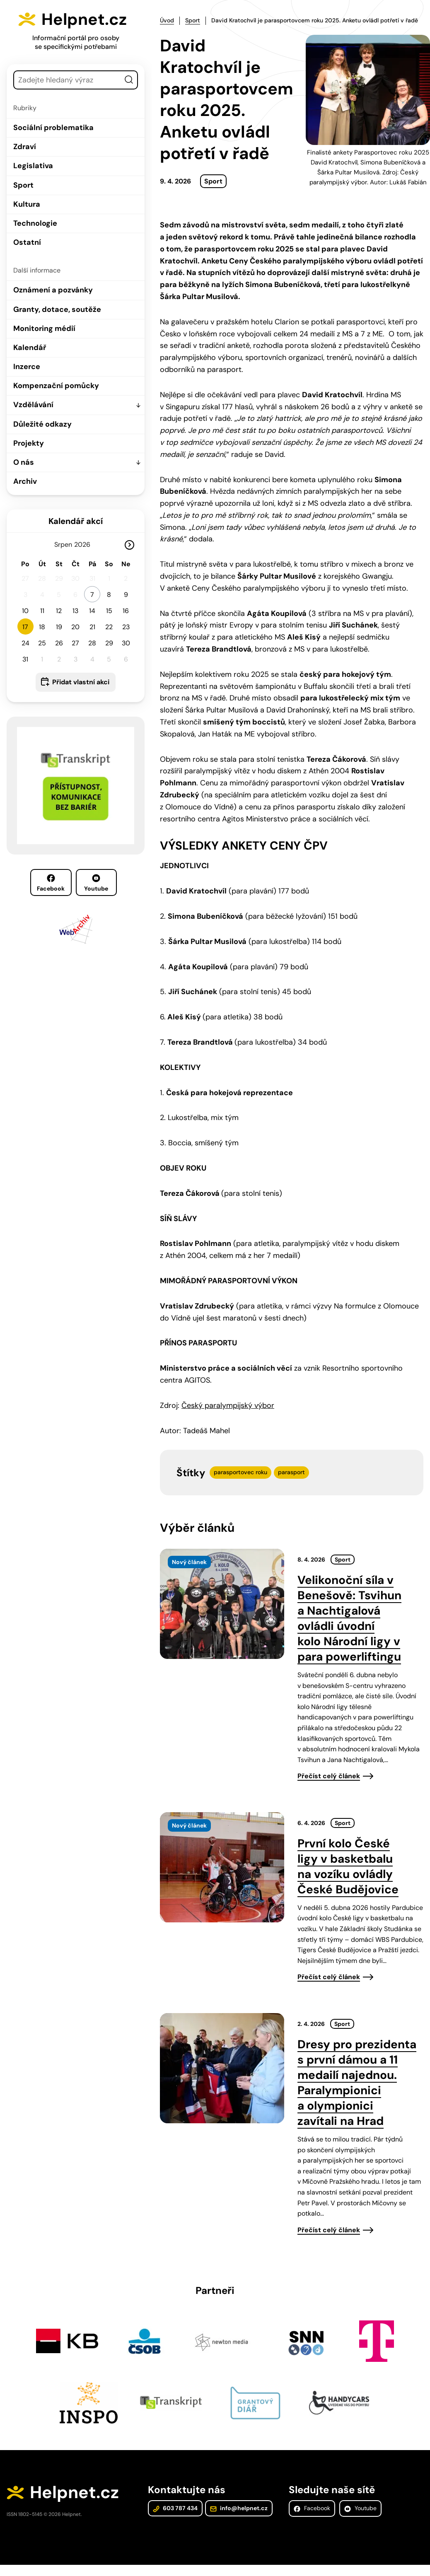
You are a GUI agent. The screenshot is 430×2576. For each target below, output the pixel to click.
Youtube (96, 883)
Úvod (167, 20)
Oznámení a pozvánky (53, 290)
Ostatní (27, 242)
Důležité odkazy (42, 424)
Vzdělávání (33, 405)
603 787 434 (175, 2509)
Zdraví (24, 147)
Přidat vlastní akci (80, 682)
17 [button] (25, 627)
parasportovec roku (240, 1472)
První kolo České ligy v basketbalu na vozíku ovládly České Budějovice (348, 1866)
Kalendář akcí (75, 521)
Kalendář (29, 347)
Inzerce (26, 367)
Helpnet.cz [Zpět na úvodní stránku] (85, 19)
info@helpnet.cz (238, 2509)
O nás (23, 462)
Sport (23, 185)
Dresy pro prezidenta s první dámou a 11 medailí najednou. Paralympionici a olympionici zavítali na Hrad (356, 2082)
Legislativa (33, 166)
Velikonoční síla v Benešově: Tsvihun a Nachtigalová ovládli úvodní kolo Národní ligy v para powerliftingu (349, 1618)
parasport (291, 1472)
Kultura (26, 204)
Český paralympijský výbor (227, 1405)
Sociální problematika (53, 128)
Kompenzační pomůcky (56, 386)
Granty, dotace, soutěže (57, 309)
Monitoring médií (44, 328)
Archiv (25, 481)
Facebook (51, 883)
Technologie (35, 223)
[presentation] (222, 1603)
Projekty (28, 443)
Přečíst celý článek (328, 1776)
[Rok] (85, 544)
